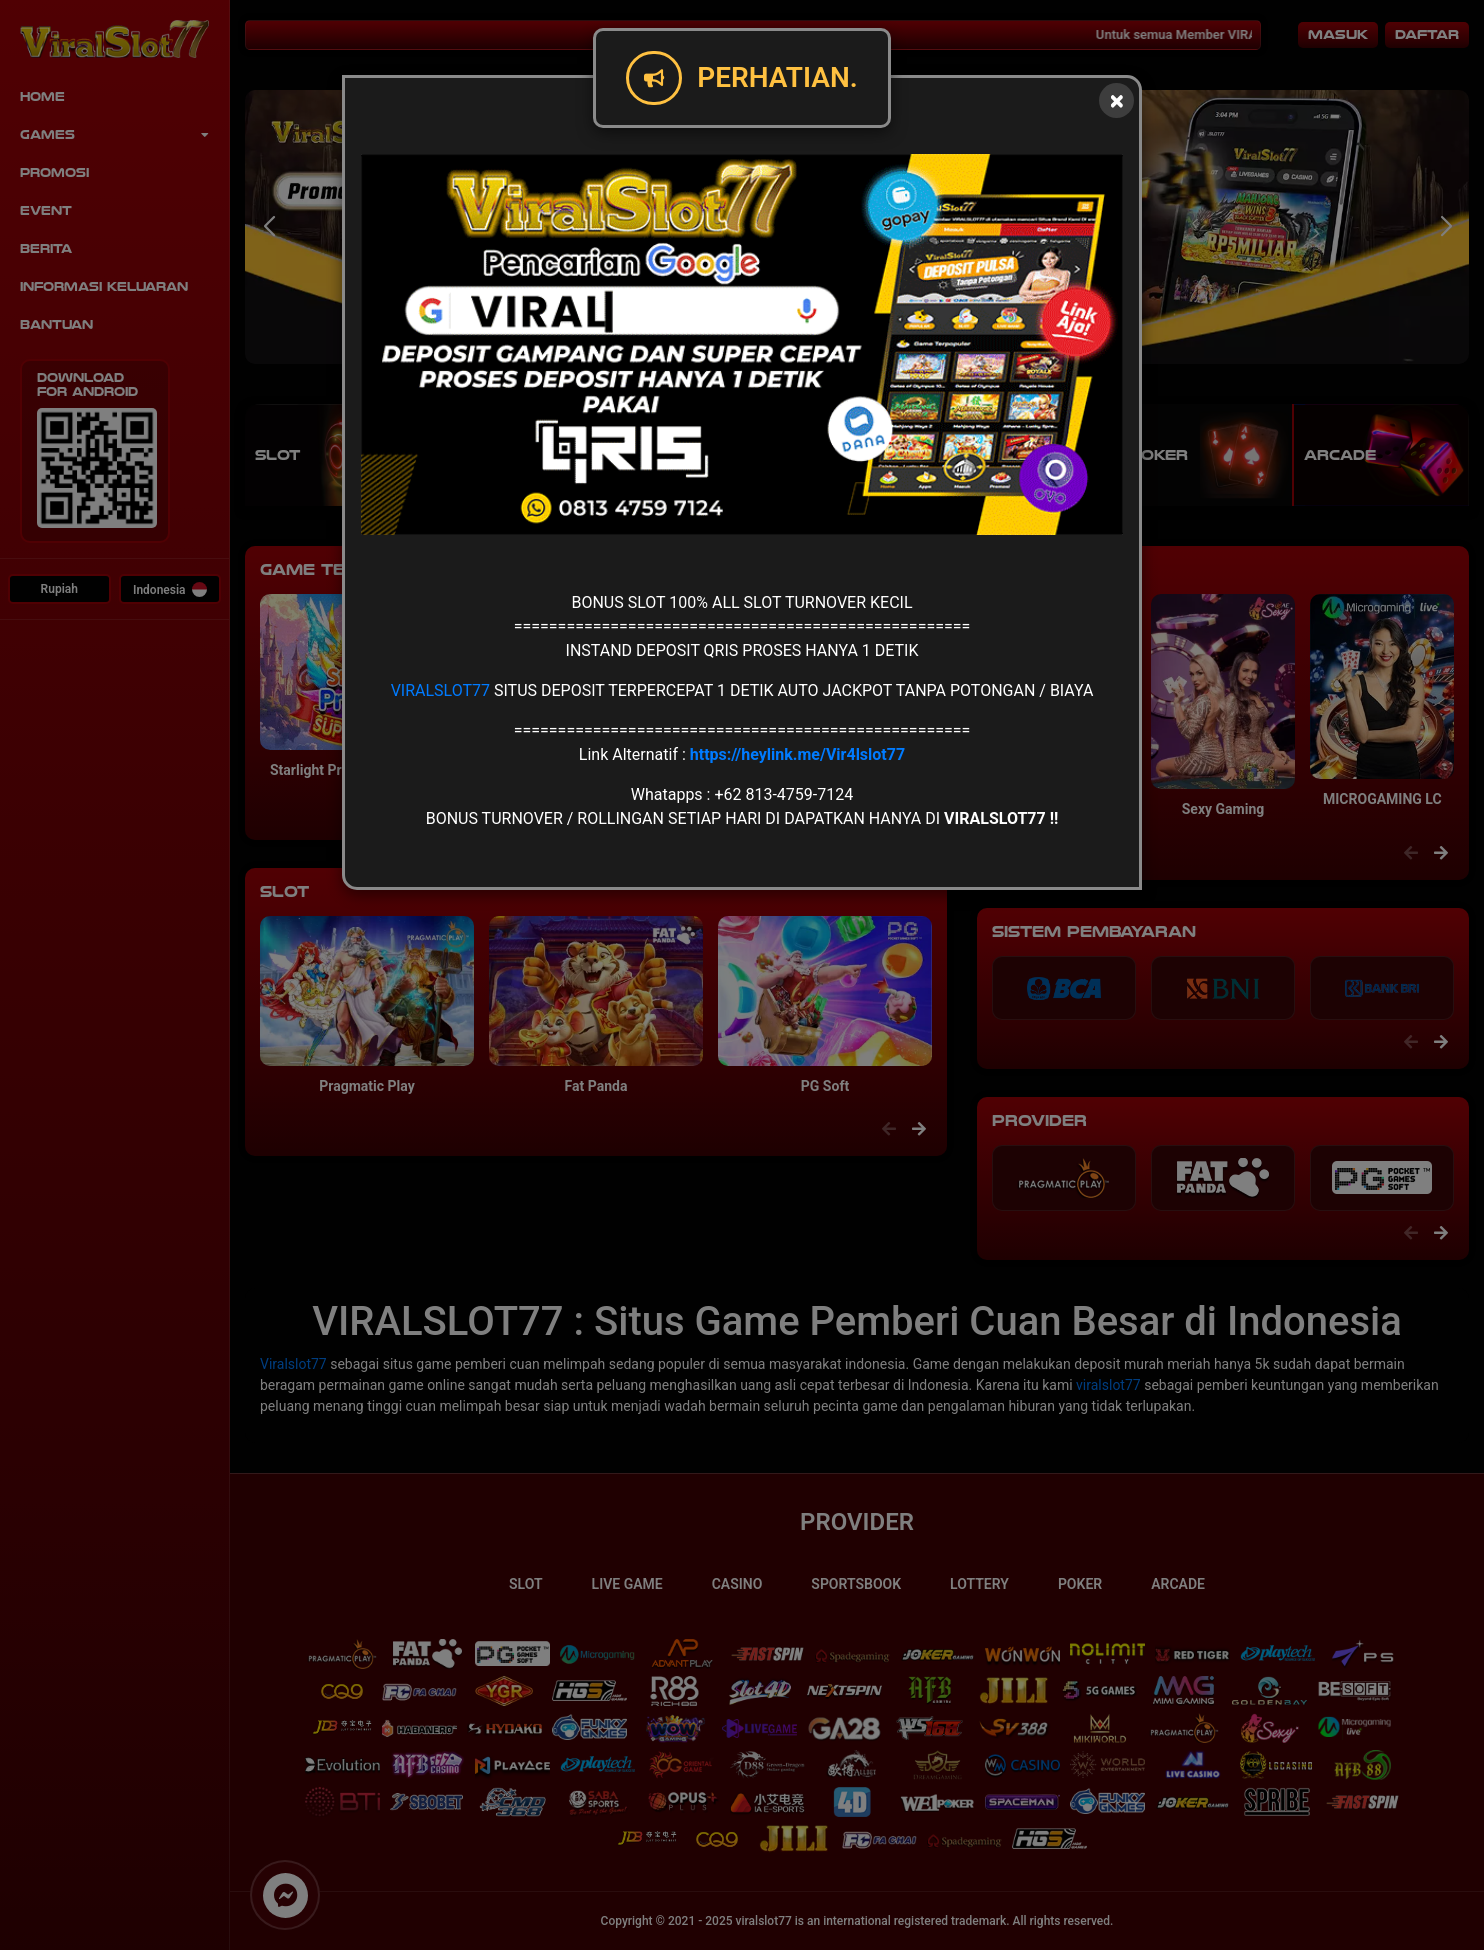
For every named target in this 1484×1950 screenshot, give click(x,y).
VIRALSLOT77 (440, 690)
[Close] (1116, 100)
